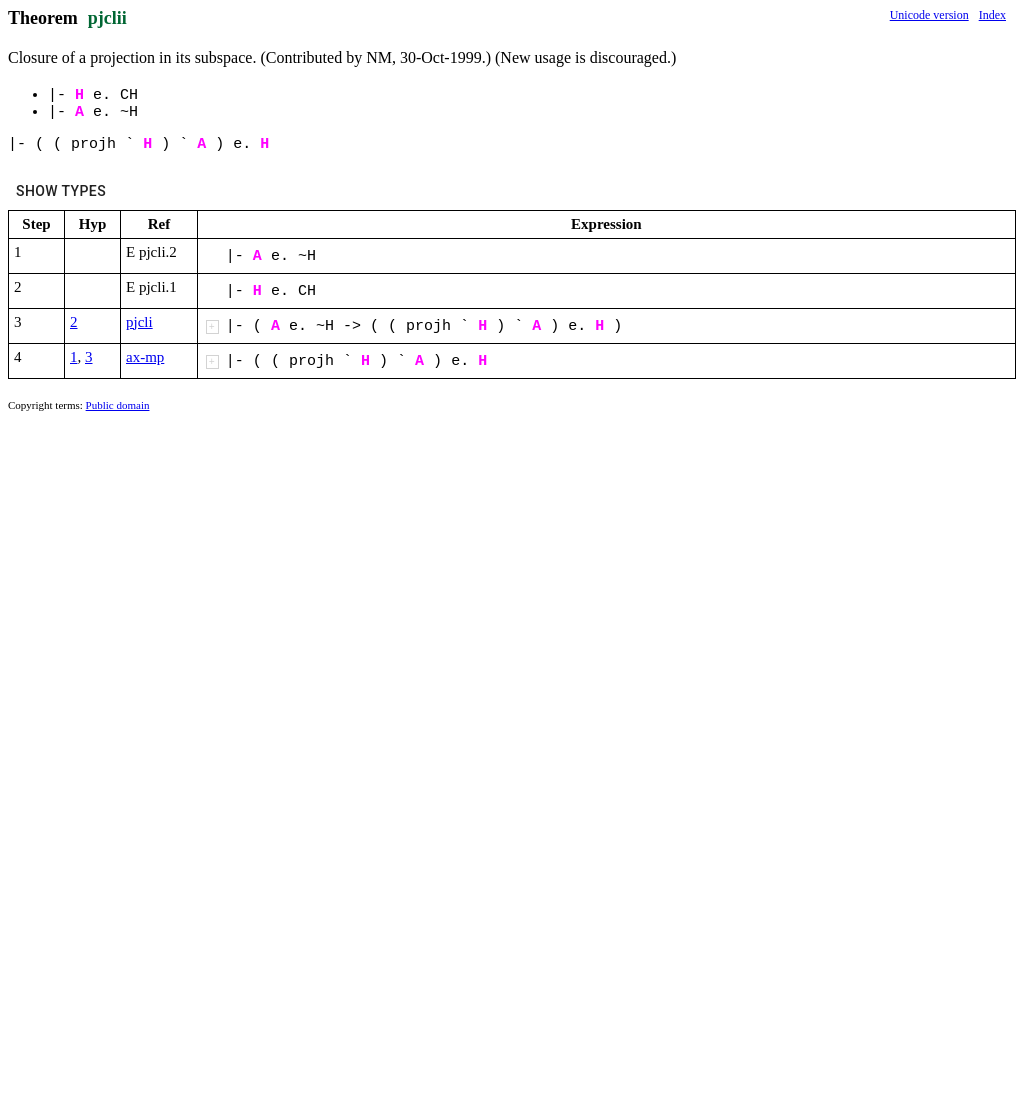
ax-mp (145, 357)
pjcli (139, 322)
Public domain (118, 405)
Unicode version (929, 15)
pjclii (107, 18)
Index (992, 15)
